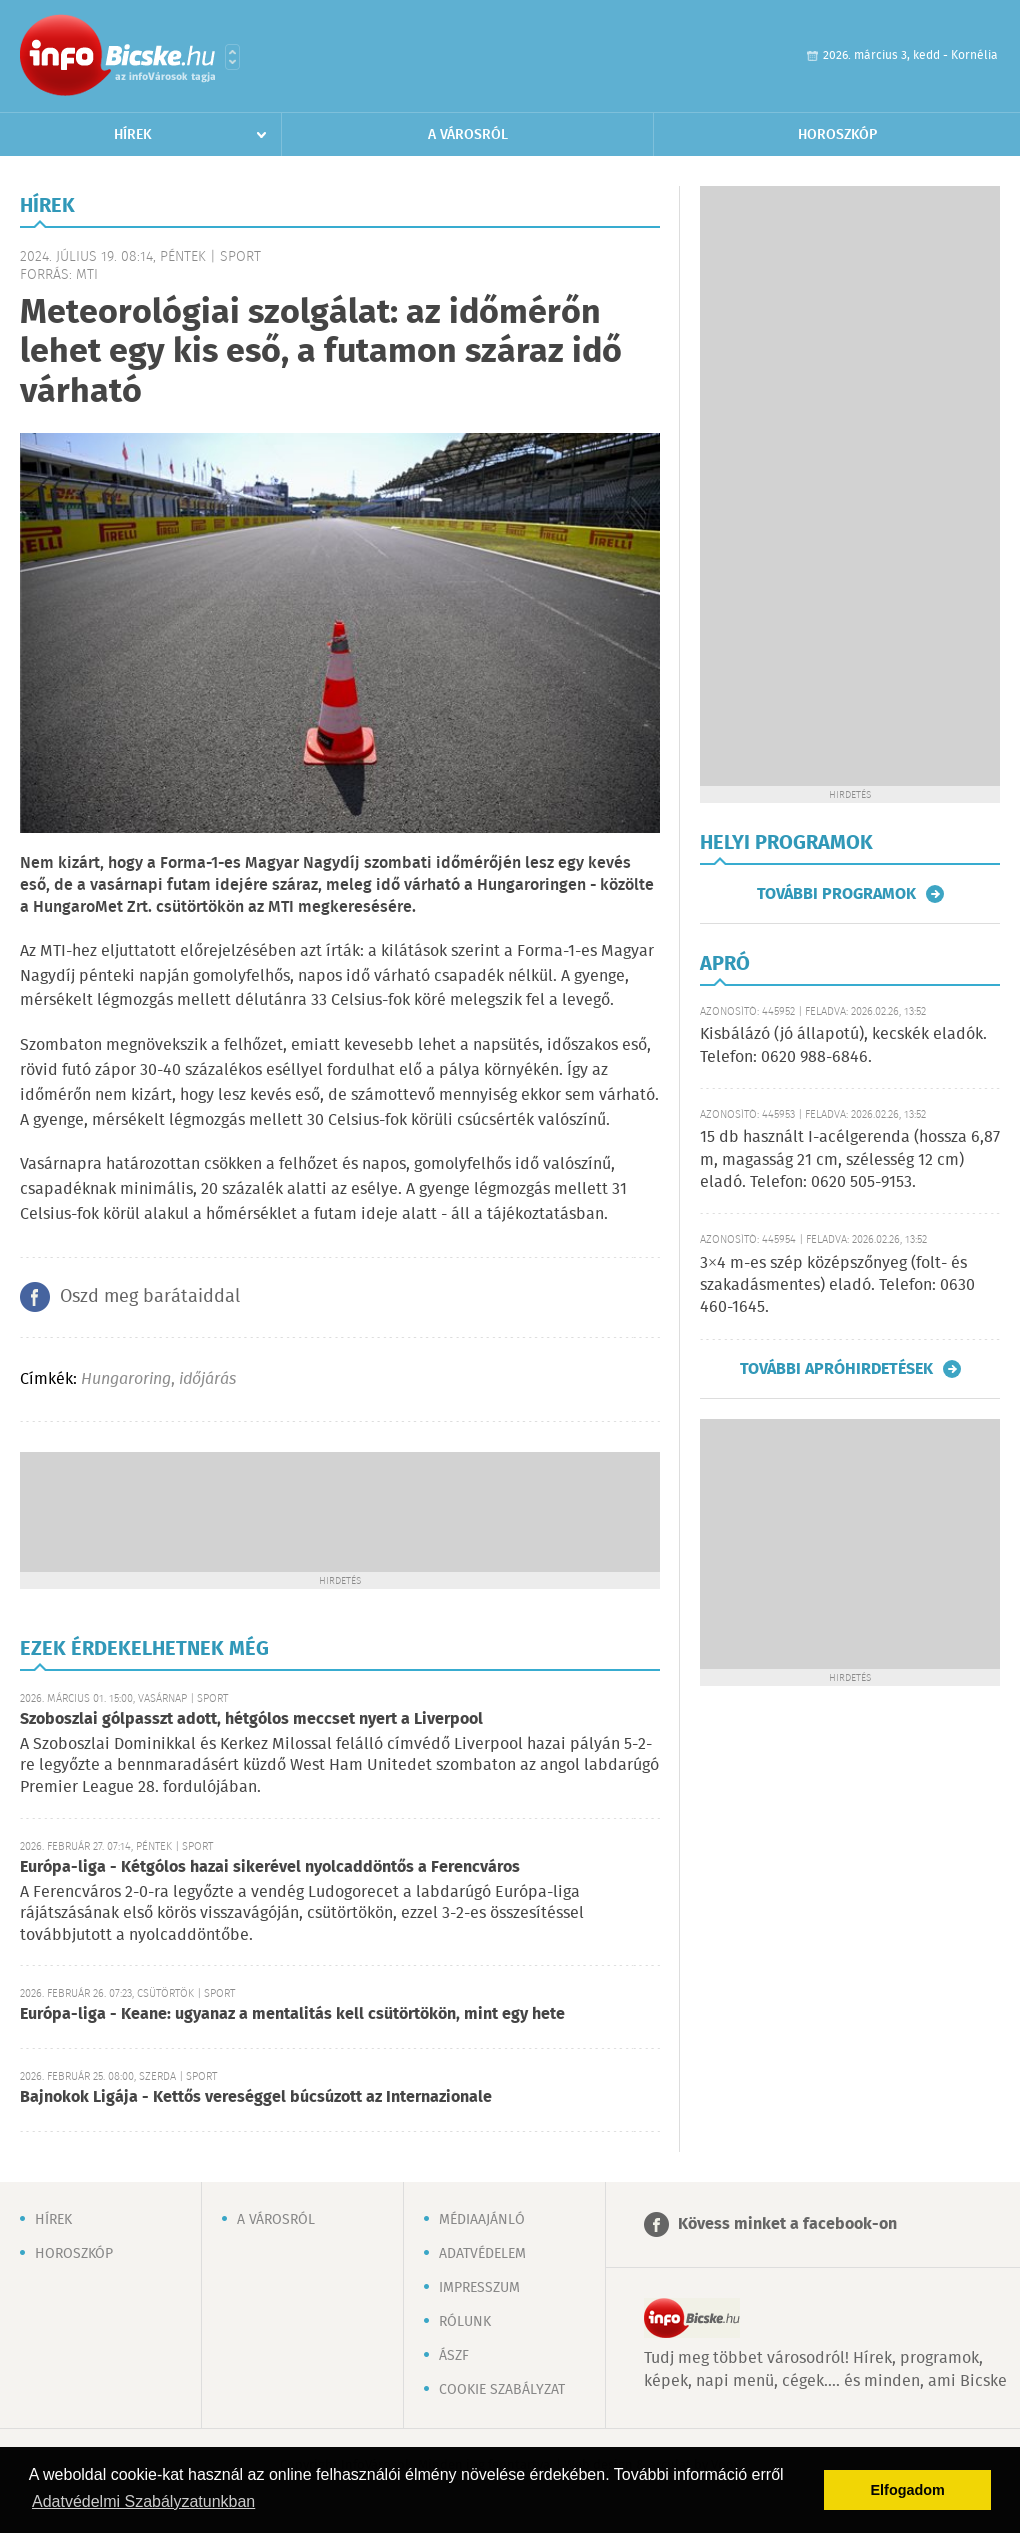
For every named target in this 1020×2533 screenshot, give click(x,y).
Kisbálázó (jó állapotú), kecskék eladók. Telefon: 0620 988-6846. (843, 1045)
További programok (836, 894)
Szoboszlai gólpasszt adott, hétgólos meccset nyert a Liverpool (251, 1719)
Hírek (133, 135)
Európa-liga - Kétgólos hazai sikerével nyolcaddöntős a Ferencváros (270, 1867)
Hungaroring (126, 1379)
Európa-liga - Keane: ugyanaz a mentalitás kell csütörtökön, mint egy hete (292, 2014)
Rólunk (465, 2322)
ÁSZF (454, 2356)
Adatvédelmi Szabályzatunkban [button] (143, 2501)
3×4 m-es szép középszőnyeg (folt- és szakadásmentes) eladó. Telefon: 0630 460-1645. (837, 1286)
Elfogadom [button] (908, 2490)
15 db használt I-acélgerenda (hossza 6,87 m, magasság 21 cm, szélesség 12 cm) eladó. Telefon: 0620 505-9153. (850, 1160)
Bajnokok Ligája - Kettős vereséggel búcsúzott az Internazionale (256, 2097)
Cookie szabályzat (502, 2390)
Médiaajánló (482, 2220)
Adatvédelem (482, 2254)
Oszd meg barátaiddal (150, 1297)
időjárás (207, 1379)
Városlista (232, 57)
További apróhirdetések (836, 1369)
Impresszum (479, 2288)
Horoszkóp (837, 135)
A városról (468, 135)
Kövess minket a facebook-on (787, 2224)
